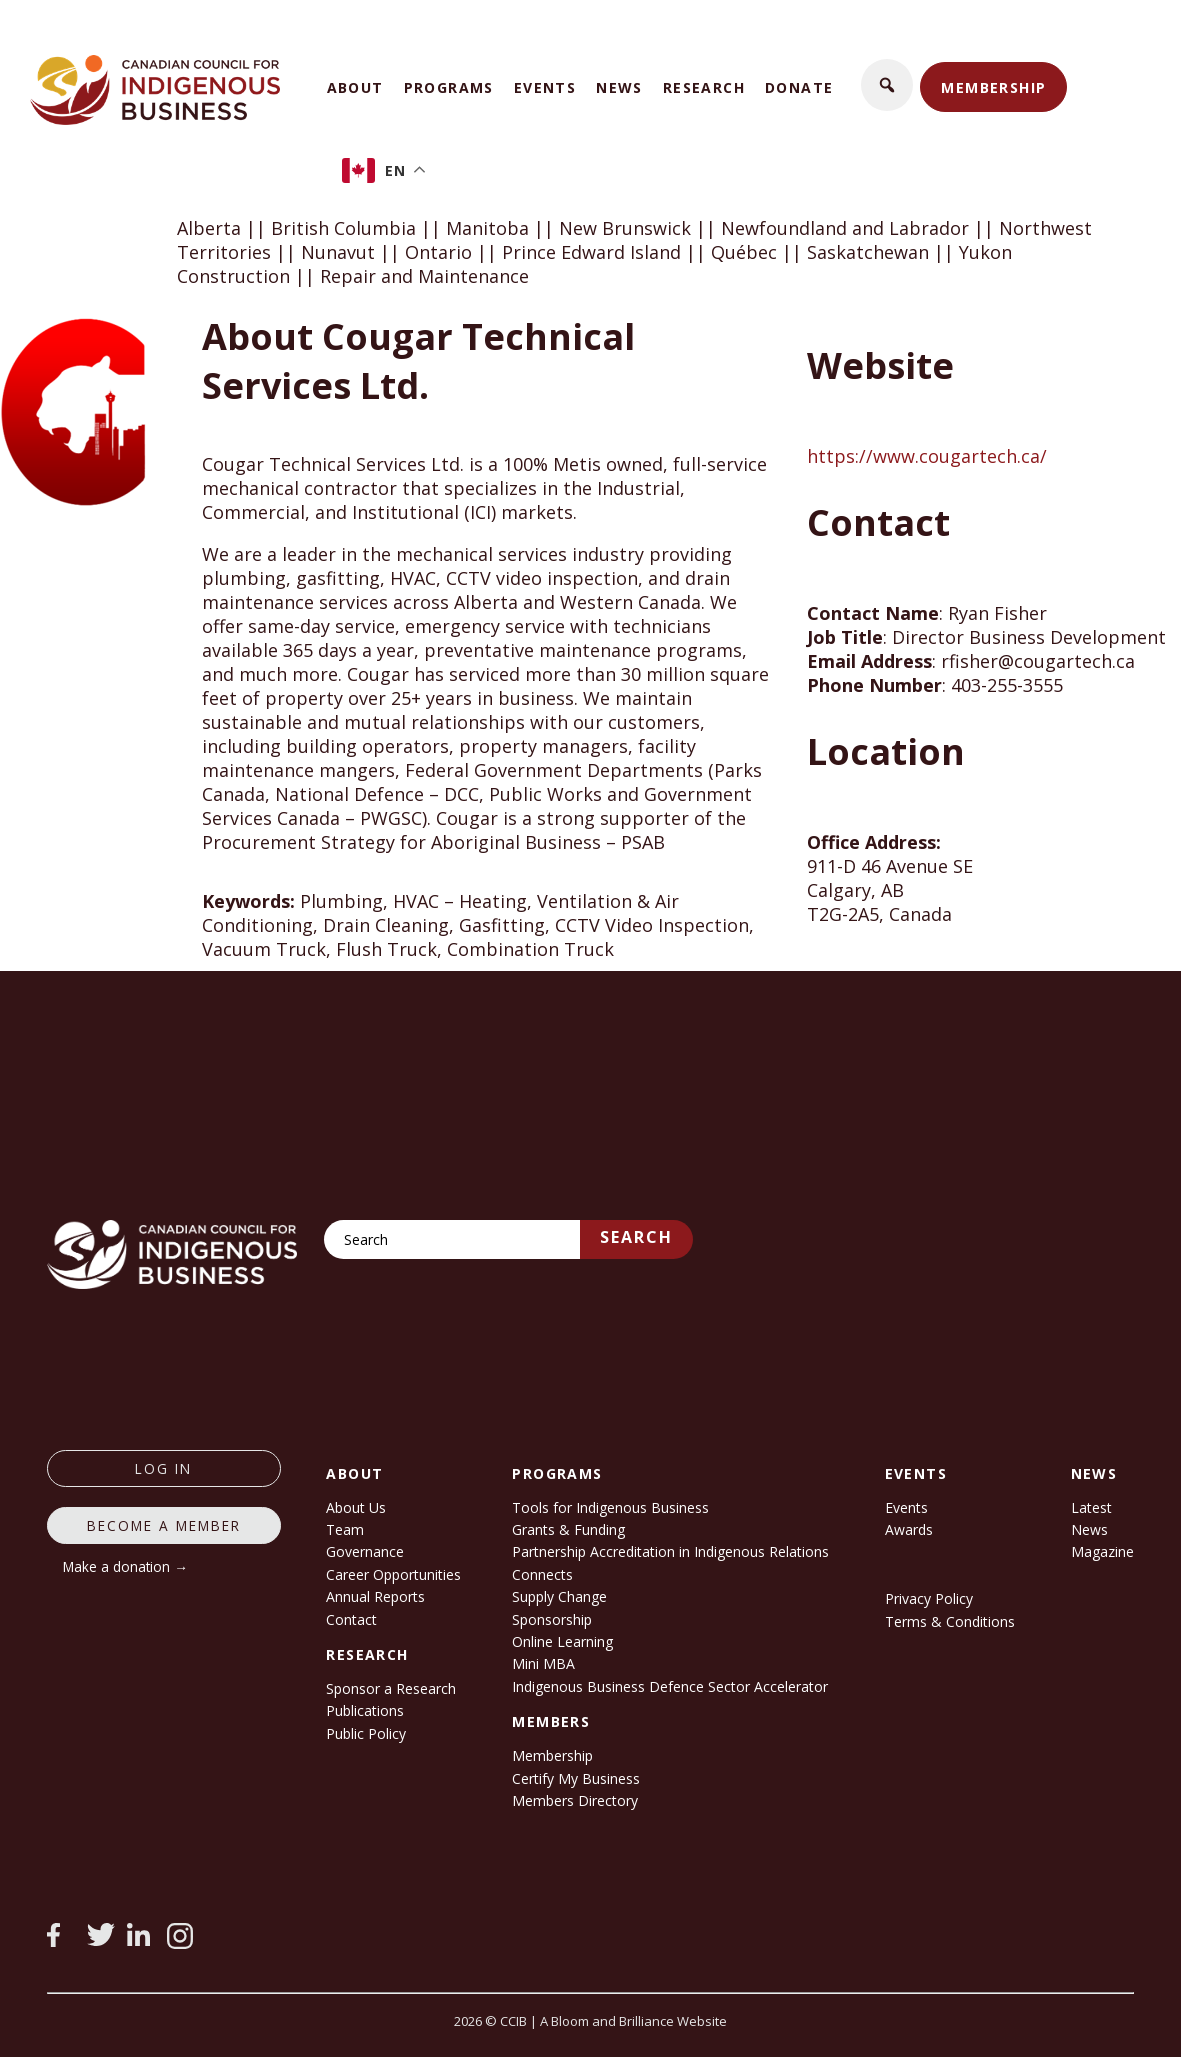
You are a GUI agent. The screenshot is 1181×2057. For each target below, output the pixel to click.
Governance (365, 1551)
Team (345, 1529)
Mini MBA (543, 1663)
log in (163, 1468)
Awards (909, 1529)
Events (545, 87)
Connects (542, 1574)
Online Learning (562, 1641)
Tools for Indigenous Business (610, 1507)
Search (636, 1237)
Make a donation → (125, 1566)
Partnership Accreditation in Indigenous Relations (670, 1551)
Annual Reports (375, 1596)
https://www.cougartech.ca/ (927, 456)
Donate (799, 87)
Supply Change (559, 1596)
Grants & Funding (568, 1529)
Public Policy (366, 1733)
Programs (449, 87)
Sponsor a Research (391, 1688)
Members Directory (575, 1800)
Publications (365, 1710)
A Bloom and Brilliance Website (633, 2021)
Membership (993, 87)
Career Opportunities (393, 1574)
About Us (356, 1507)
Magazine (1102, 1551)
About (355, 87)
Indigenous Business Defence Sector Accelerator (670, 1686)
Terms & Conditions (950, 1621)
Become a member (164, 1525)
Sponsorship (552, 1619)
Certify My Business (576, 1778)
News (619, 87)
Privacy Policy (929, 1598)
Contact (351, 1619)
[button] (887, 85)
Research (704, 87)
